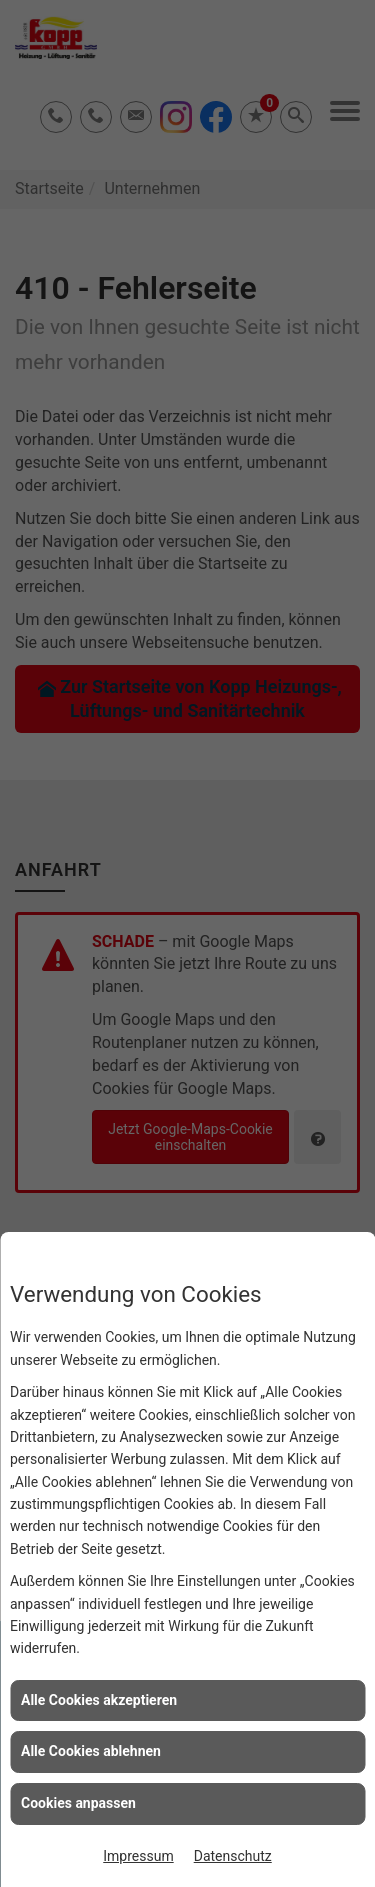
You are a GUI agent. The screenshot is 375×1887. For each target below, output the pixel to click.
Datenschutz (233, 1856)
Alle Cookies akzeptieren (99, 1700)
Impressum (138, 1856)
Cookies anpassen (78, 1803)
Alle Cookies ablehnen (91, 1751)
